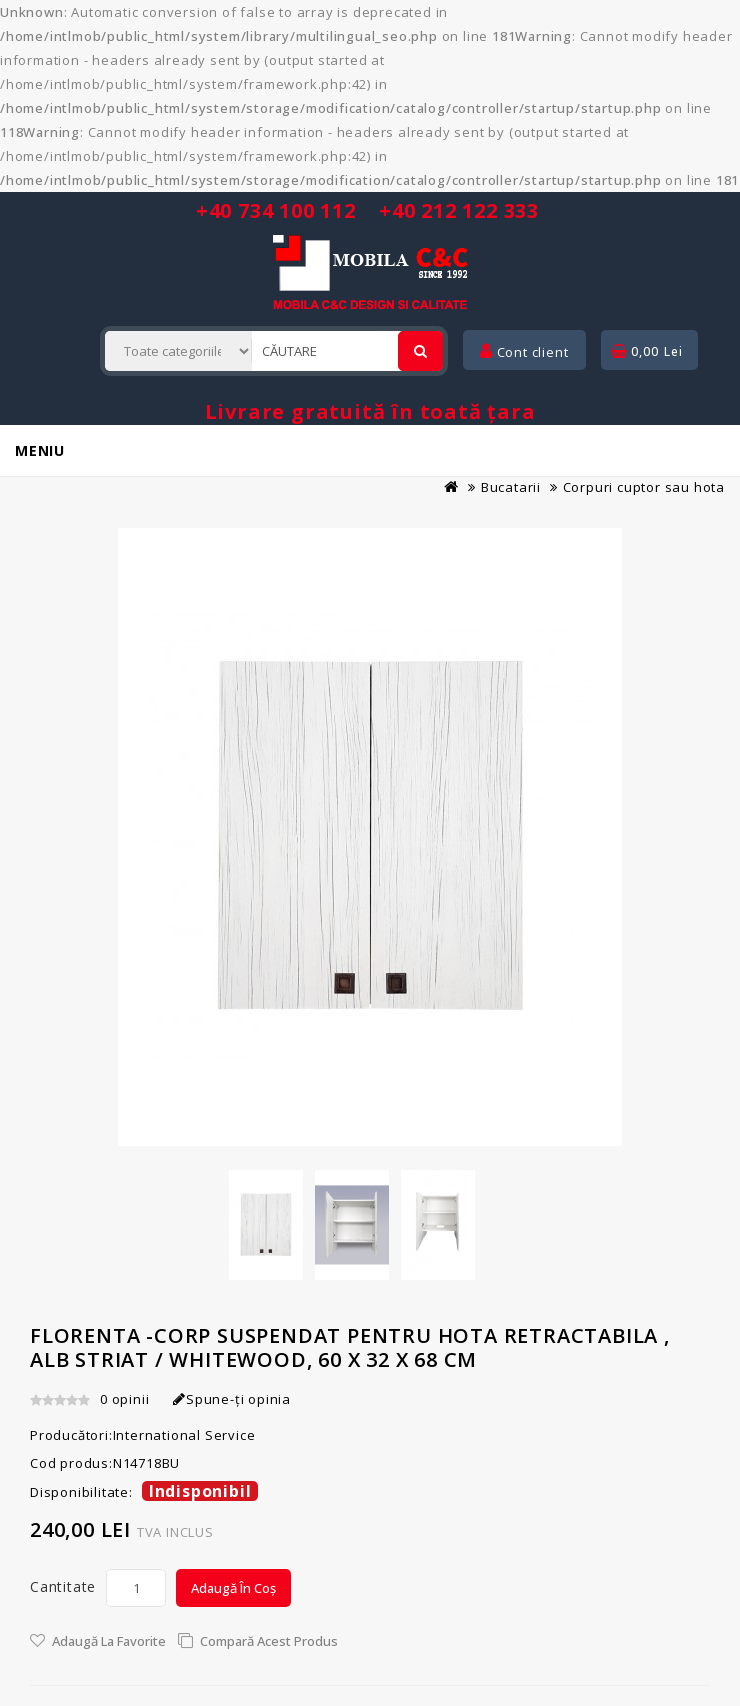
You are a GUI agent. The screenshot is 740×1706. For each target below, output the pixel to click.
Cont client (524, 352)
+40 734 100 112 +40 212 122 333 (367, 210)
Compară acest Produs (269, 1641)
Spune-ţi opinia (232, 1399)
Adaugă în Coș (233, 1588)
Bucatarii (511, 487)
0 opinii (124, 1399)
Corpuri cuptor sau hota (644, 487)
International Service (184, 1435)
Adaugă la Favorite (109, 1641)
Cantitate (63, 1586)
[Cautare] (420, 351)
